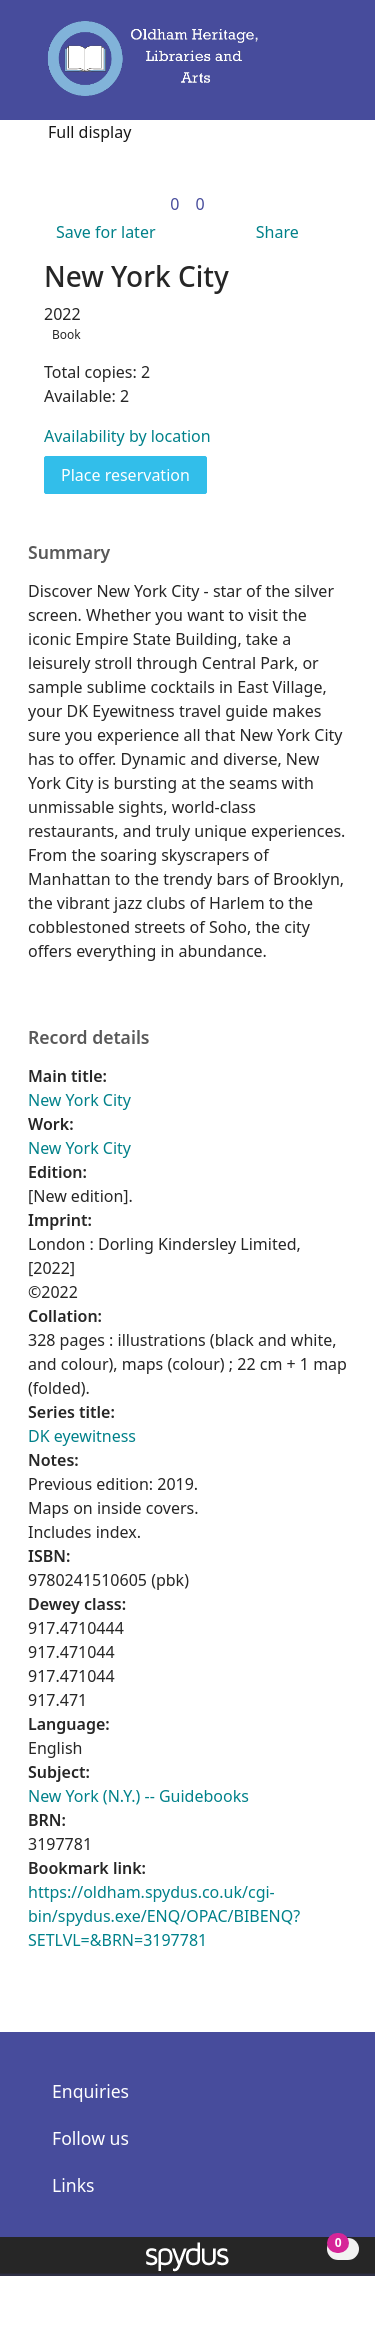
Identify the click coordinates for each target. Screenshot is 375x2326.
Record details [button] (89, 1037)
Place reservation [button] (134, 474)
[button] (295, 67)
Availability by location (127, 436)
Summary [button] (69, 552)
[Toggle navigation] (323, 67)
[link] (174, 204)
